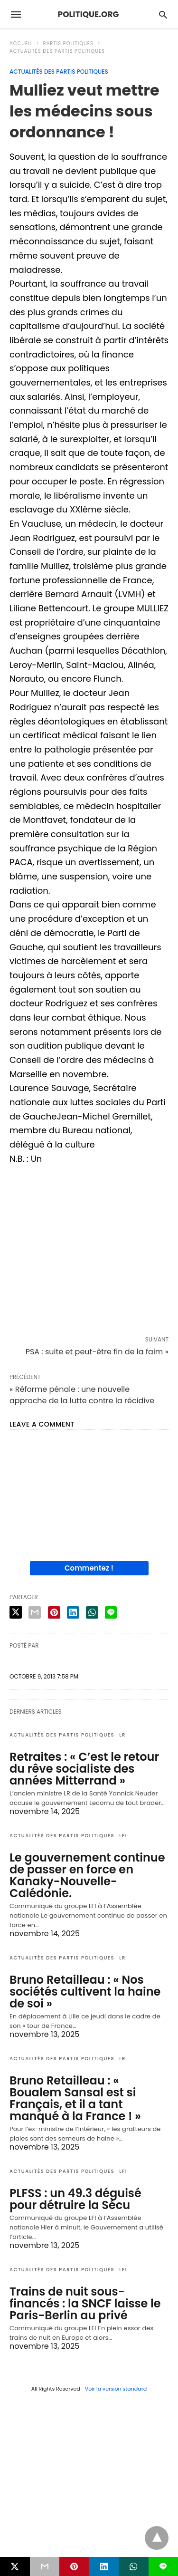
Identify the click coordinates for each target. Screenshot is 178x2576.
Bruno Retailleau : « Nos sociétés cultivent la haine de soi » (84, 1991)
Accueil (20, 43)
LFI (123, 1835)
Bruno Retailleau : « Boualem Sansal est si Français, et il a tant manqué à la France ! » (75, 2098)
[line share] (111, 1612)
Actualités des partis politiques (57, 51)
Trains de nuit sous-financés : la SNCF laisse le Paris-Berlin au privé (85, 2303)
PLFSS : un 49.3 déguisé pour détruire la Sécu (75, 2199)
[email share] (34, 1612)
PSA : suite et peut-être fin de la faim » (97, 1351)
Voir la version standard (116, 2389)
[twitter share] (15, 1612)
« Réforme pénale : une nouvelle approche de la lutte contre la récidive (81, 1395)
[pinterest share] (54, 1612)
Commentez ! (89, 1568)
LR (122, 1734)
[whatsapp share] (92, 1612)
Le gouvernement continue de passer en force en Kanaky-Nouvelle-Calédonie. (87, 1875)
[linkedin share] (73, 1612)
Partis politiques (68, 43)
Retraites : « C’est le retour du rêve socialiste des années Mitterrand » (84, 1768)
